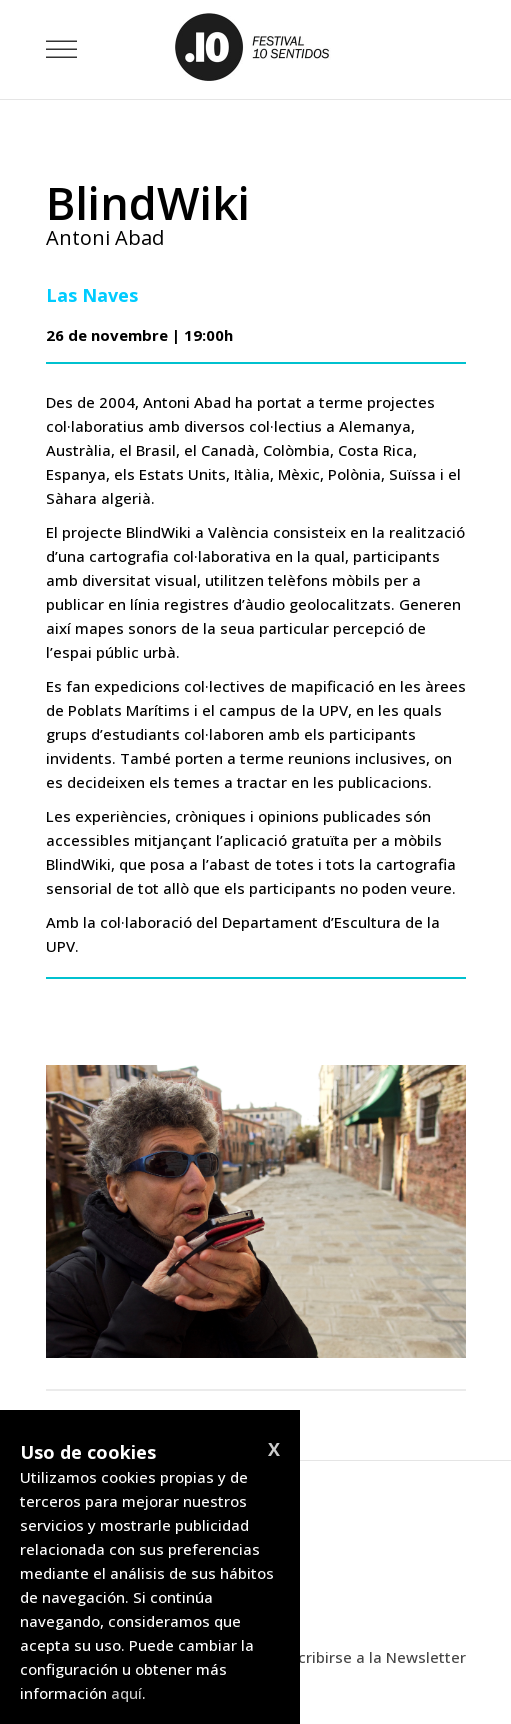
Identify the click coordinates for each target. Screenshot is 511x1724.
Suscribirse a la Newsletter (369, 1657)
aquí (126, 1693)
